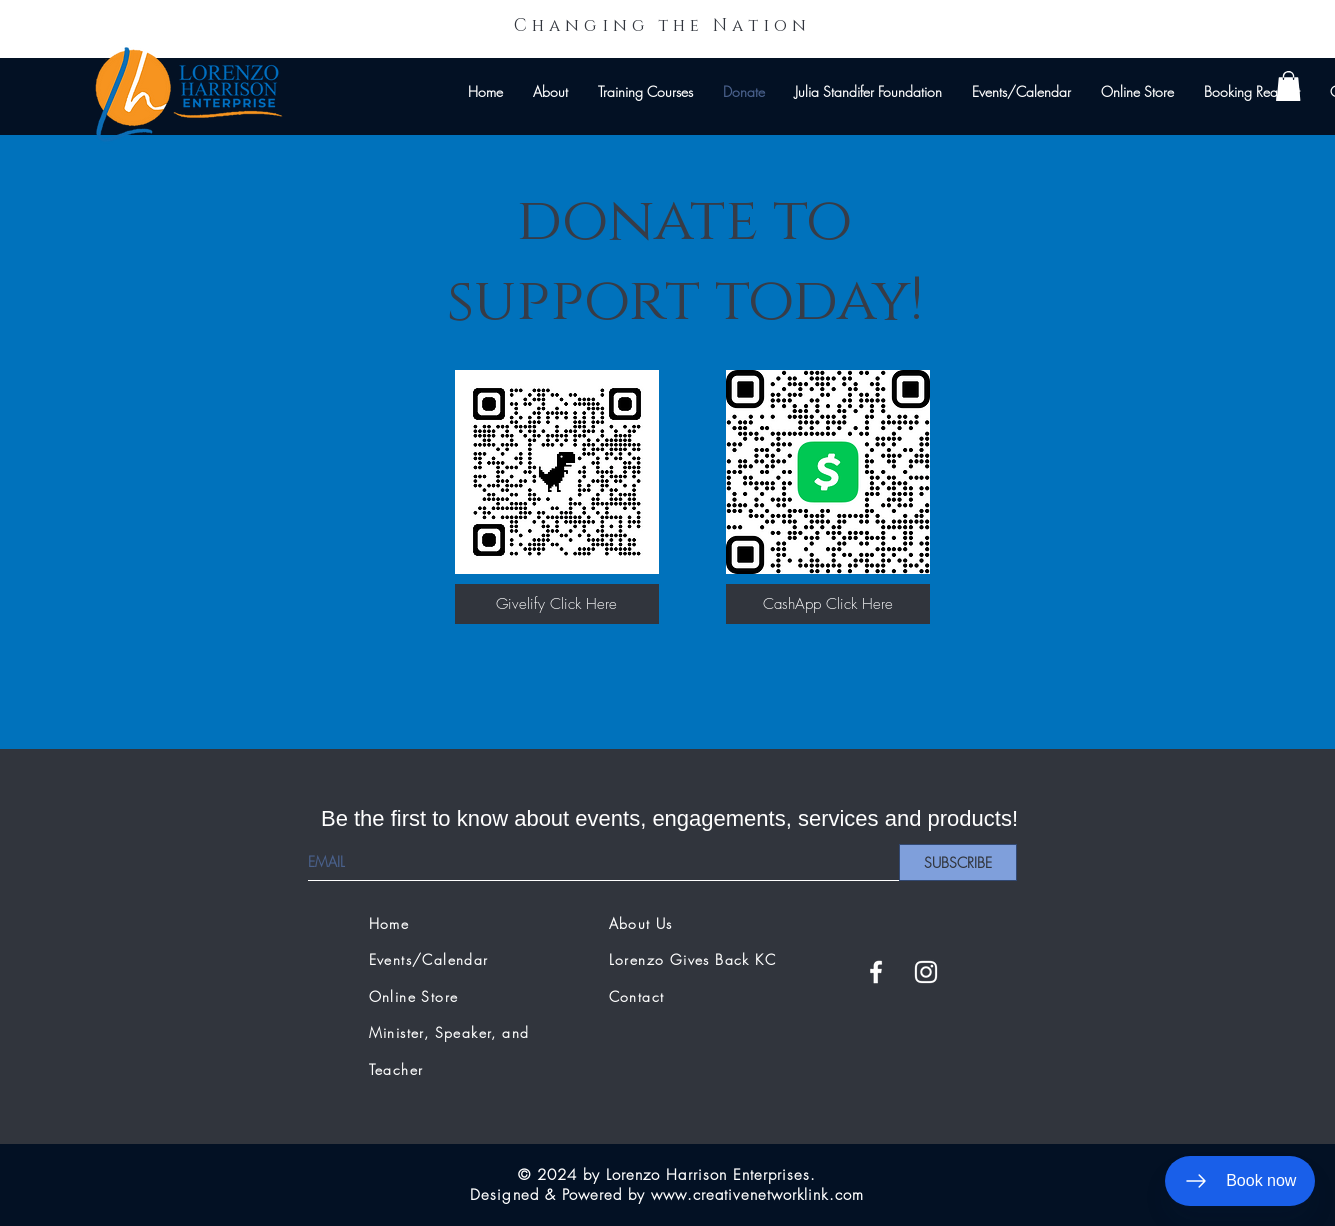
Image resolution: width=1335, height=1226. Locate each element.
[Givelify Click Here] (557, 604)
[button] (1288, 86)
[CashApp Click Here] (828, 604)
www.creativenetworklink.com (757, 1195)
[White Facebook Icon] (876, 972)
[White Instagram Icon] (926, 972)
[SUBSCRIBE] (958, 862)
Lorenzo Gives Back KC (692, 959)
